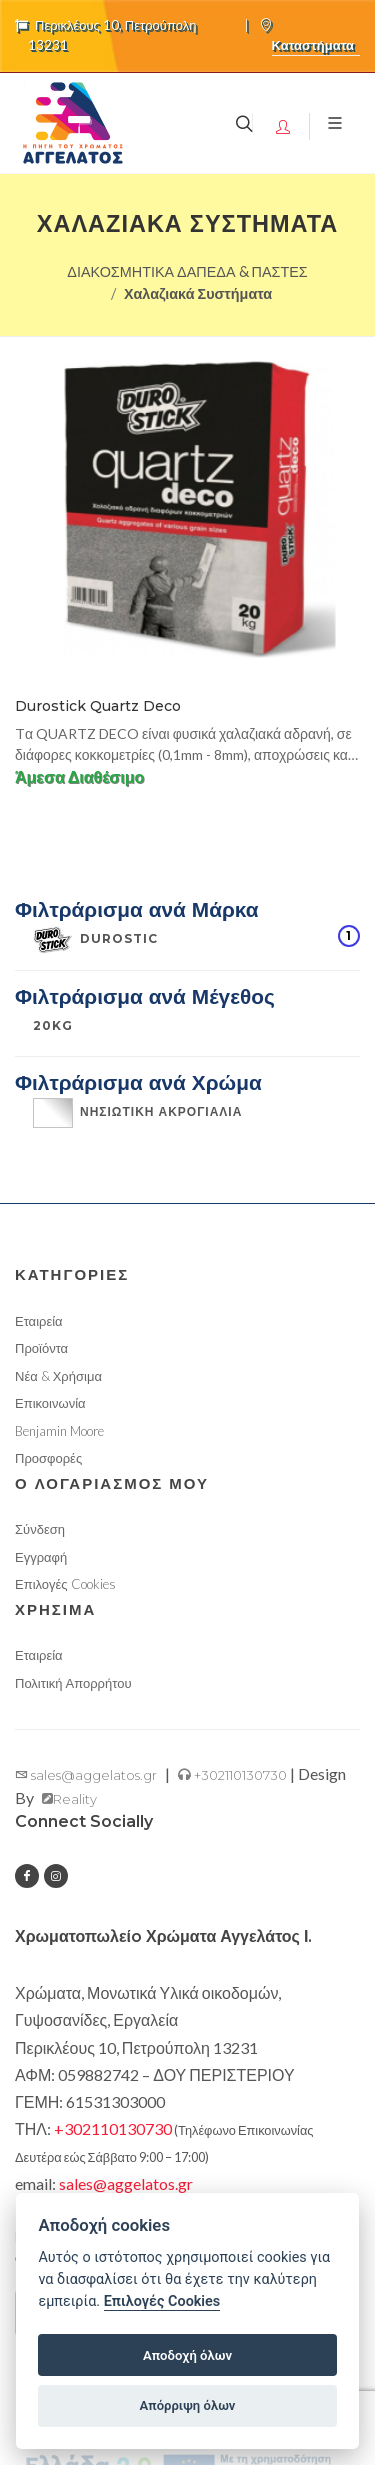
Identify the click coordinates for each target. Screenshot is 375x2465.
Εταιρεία (39, 1321)
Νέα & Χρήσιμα (58, 1376)
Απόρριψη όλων (188, 2405)
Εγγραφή (41, 1557)
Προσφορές (48, 1458)
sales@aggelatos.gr (86, 1775)
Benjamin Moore (59, 1431)
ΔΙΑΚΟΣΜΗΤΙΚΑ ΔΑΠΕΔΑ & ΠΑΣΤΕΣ (187, 271)
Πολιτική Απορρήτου (73, 1683)
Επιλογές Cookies (65, 1584)
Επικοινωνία (50, 1403)
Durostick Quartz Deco (98, 706)
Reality (69, 1799)
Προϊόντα (41, 1348)
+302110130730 (232, 1775)
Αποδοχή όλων (187, 2355)
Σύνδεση (40, 1529)
